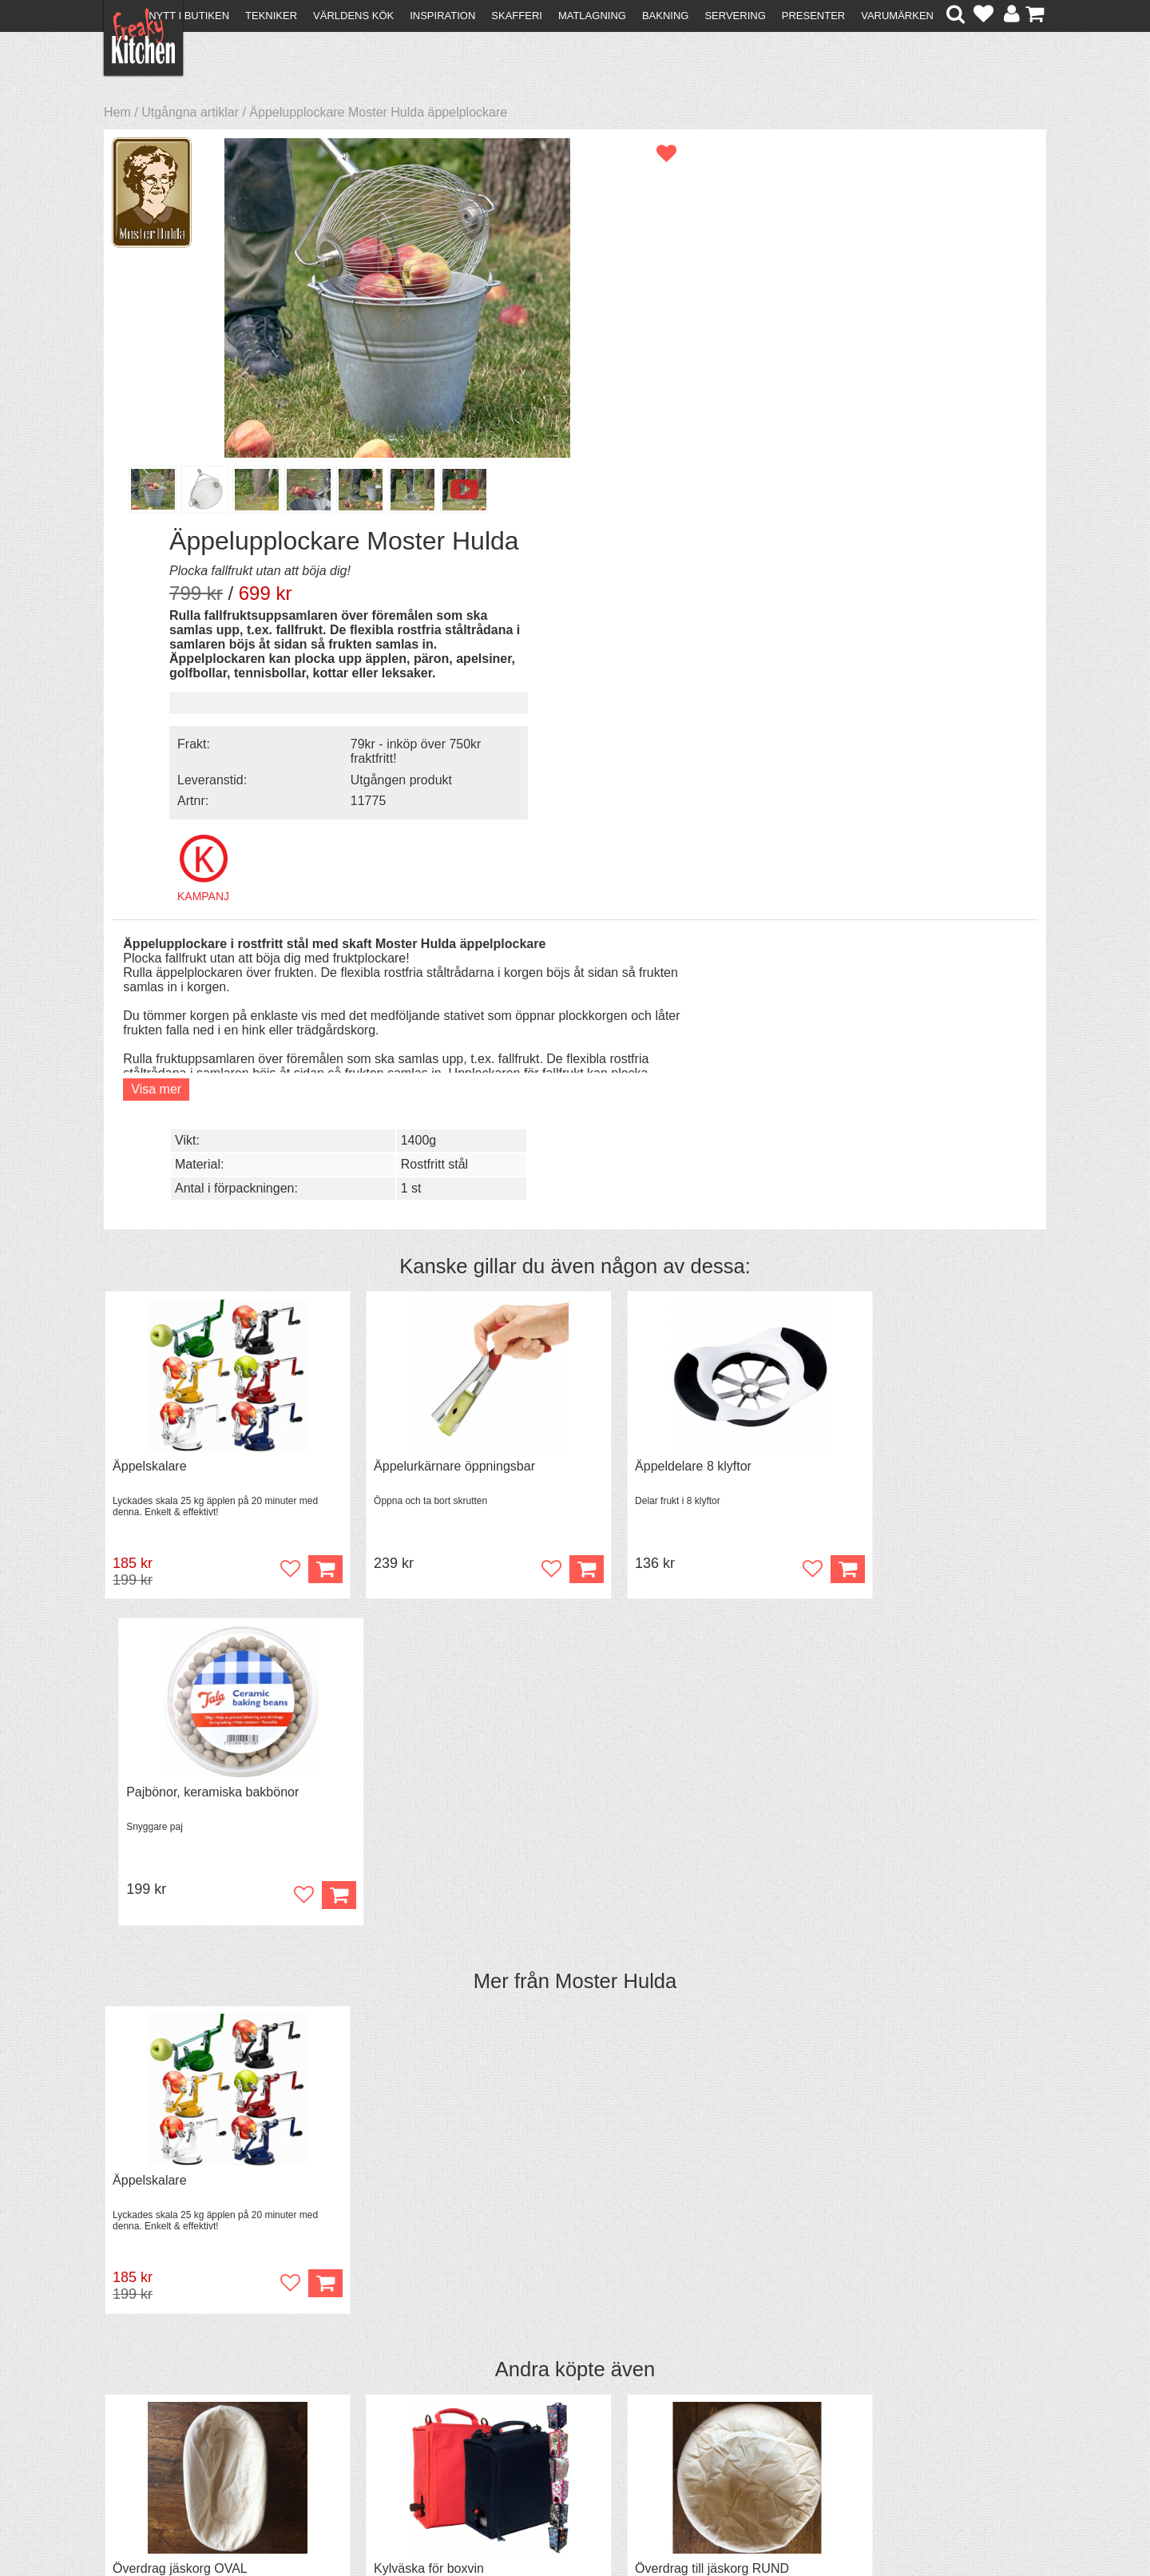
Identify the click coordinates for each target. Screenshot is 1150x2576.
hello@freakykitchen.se (515, 2522)
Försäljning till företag (172, 2416)
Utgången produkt (911, 428)
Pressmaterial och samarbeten (604, 2389)
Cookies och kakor (570, 2404)
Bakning (665, 16)
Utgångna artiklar (190, 112)
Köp (302, 1107)
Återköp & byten (157, 2402)
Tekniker (271, 16)
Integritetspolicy (156, 2431)
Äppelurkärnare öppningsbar (432, 1004)
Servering (734, 16)
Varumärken (897, 16)
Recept (359, 2373)
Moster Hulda (615, 1194)
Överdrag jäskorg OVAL (180, 1785)
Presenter (813, 16)
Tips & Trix (369, 2388)
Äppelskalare (150, 1004)
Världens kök (353, 16)
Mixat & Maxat (379, 2402)
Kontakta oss (149, 2373)
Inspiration (442, 16)
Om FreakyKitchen (570, 2375)
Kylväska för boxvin (406, 1785)
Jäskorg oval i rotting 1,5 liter (911, 1785)
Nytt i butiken (189, 16)
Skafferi (516, 16)
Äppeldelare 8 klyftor (649, 1004)
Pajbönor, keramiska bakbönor (916, 1004)
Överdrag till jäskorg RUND (668, 1785)
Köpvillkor (139, 2388)
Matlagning (592, 16)
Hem (117, 112)
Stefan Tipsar (376, 2416)
